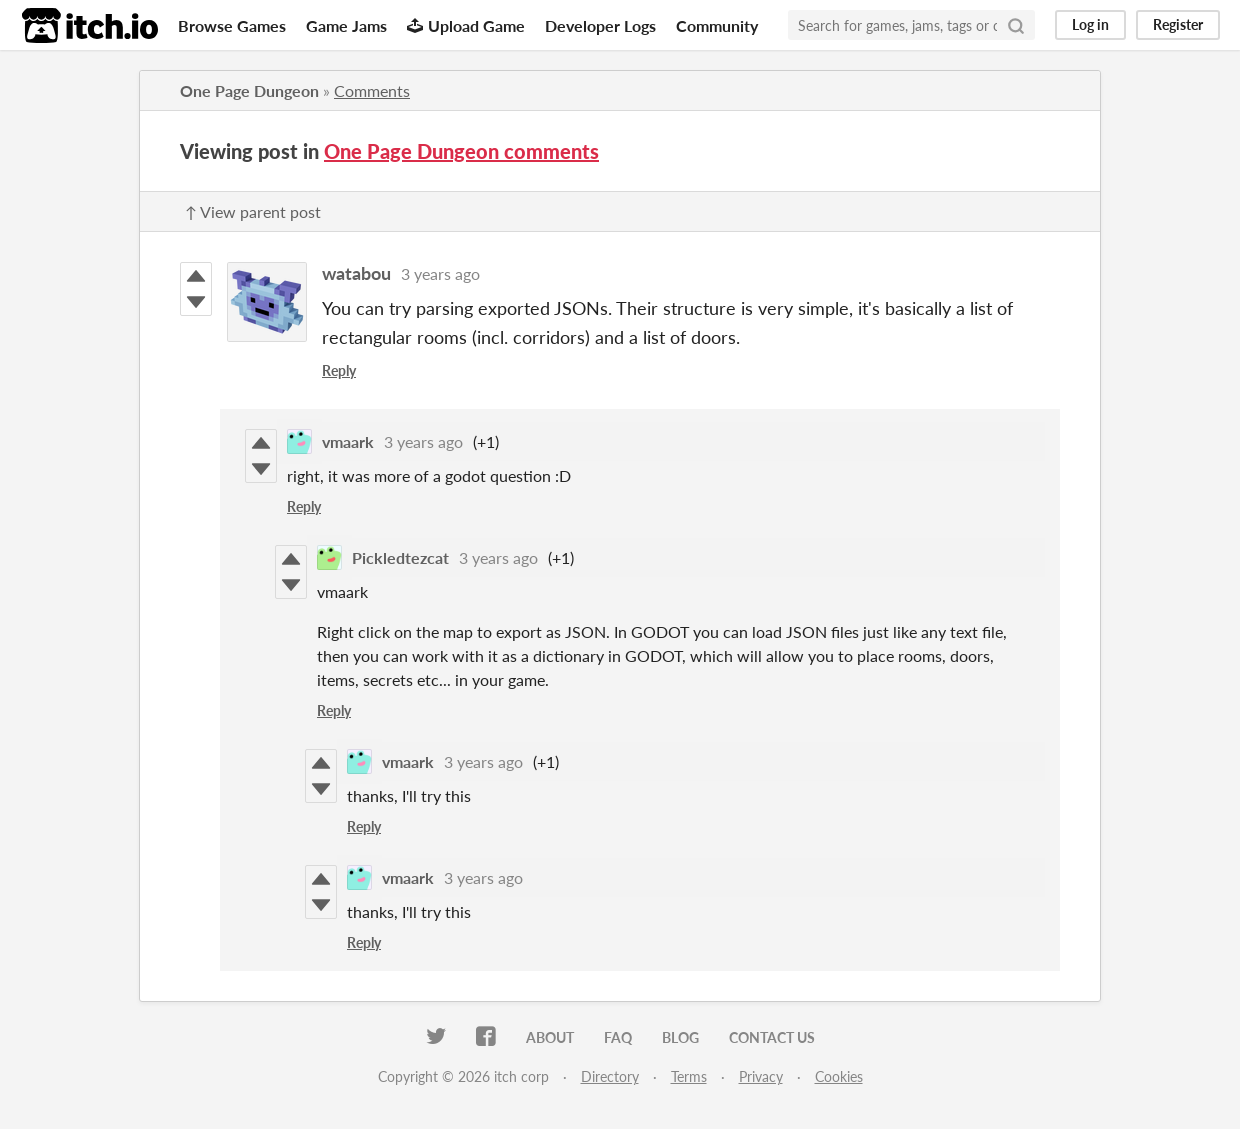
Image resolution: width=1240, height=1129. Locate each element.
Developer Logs (600, 25)
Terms (689, 1076)
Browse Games (232, 25)
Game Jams (346, 25)
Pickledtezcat (400, 557)
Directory (610, 1076)
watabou (356, 273)
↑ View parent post (253, 211)
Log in (1090, 24)
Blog (680, 1037)
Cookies (839, 1076)
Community (717, 25)
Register (1178, 24)
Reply (339, 370)
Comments (372, 90)
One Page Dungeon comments (461, 151)
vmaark (348, 441)
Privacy (761, 1076)
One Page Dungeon (249, 90)
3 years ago (440, 273)
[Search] (1016, 25)
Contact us (772, 1037)
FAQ (618, 1037)
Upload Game (466, 25)
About (550, 1037)
